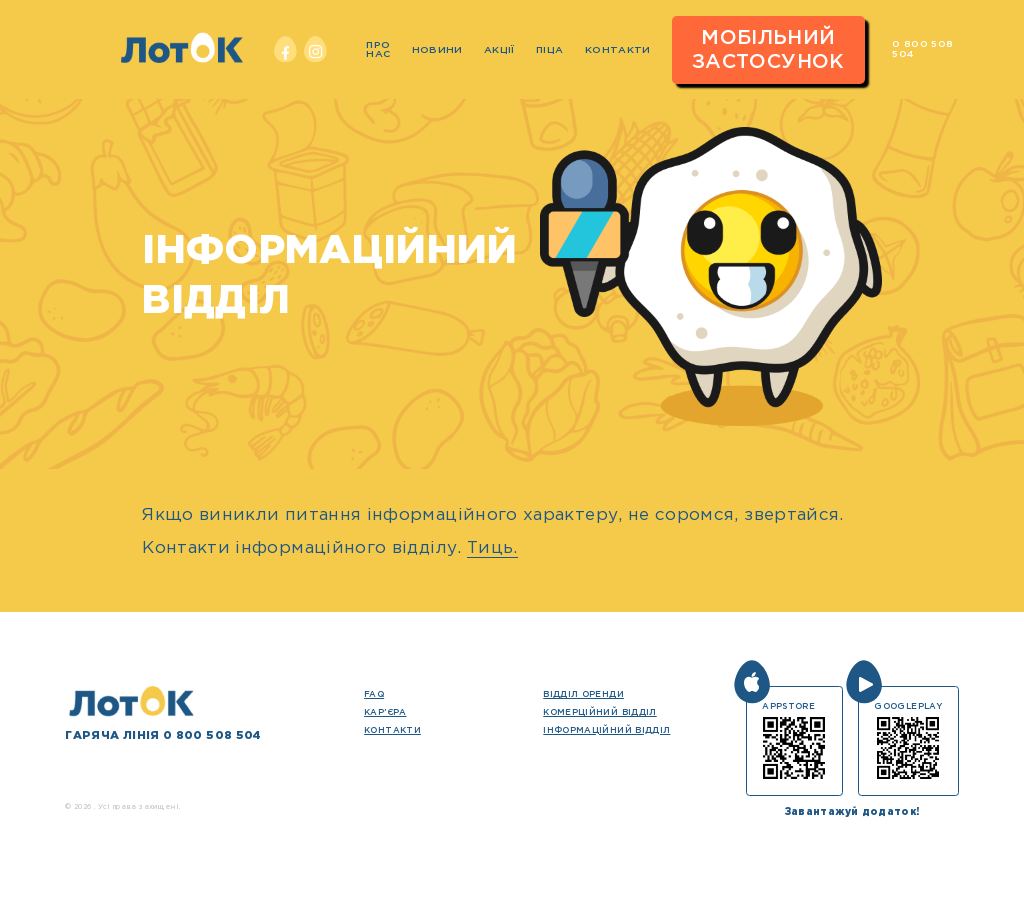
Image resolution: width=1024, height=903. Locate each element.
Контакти (618, 50)
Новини (437, 50)
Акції (499, 50)
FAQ (374, 694)
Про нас (378, 50)
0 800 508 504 (922, 49)
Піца (549, 50)
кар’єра (385, 712)
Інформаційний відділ (606, 730)
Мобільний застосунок (768, 50)
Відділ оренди (583, 694)
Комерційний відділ (599, 712)
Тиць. (492, 548)
